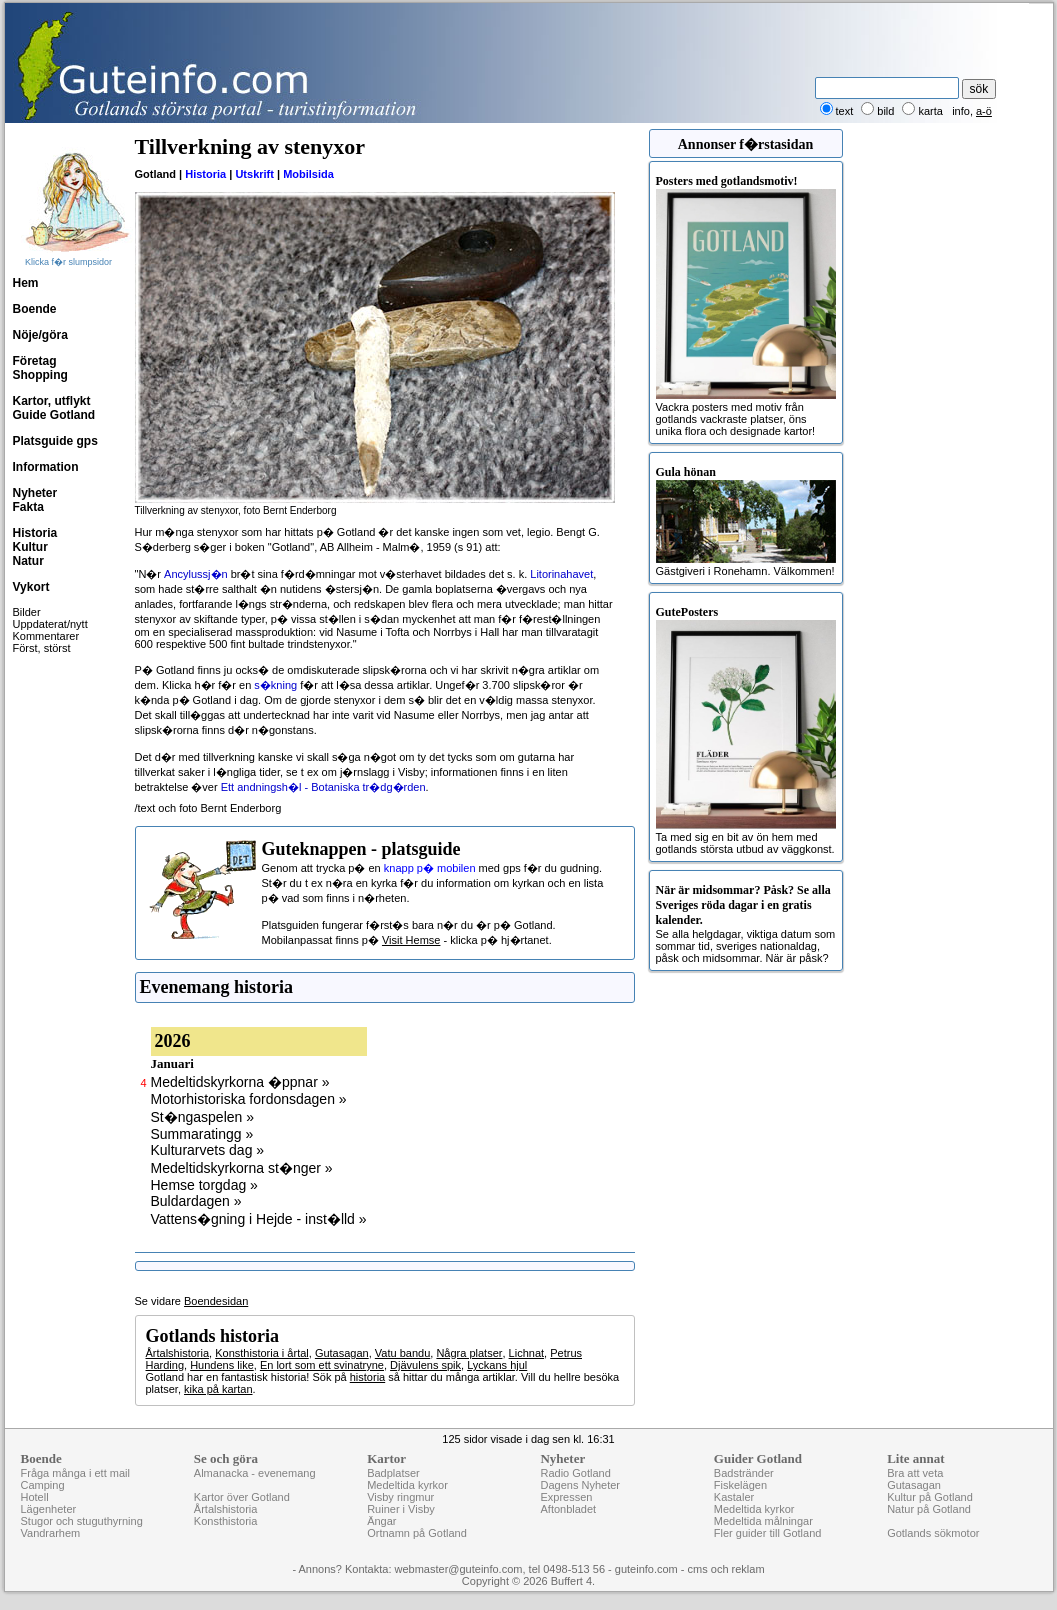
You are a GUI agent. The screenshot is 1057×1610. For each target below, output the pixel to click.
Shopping (40, 375)
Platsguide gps (55, 441)
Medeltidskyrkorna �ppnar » (240, 1082)
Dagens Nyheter (580, 1485)
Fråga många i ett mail (75, 1473)
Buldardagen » (196, 1201)
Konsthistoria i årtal (262, 1353)
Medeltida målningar (763, 1521)
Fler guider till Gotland (768, 1533)
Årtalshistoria (178, 1353)
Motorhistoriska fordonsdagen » (249, 1099)
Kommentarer (46, 636)
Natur (28, 561)
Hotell (35, 1497)
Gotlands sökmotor (933, 1533)
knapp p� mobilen (430, 868)
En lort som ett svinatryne (322, 1365)
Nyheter (35, 493)
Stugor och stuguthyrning (82, 1521)
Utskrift (254, 174)
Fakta (28, 507)
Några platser (469, 1353)
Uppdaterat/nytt (50, 624)
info (961, 111)
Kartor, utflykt (52, 401)
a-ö (984, 111)
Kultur (30, 547)
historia (367, 1377)
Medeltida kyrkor (407, 1485)
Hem (26, 283)
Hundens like (222, 1365)
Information (46, 467)
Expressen (566, 1497)
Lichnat (526, 1353)
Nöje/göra (40, 335)
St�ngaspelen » (203, 1117)
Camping (43, 1485)
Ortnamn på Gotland (417, 1533)
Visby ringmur (400, 1497)
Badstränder (744, 1473)
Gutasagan (342, 1353)
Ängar (381, 1521)
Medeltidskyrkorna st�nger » (242, 1168)
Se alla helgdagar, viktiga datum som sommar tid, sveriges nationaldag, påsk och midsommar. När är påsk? (746, 923)
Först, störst (42, 648)
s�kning (275, 685)
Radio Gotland (575, 1473)
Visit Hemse (411, 940)
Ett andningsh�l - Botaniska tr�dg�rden (323, 787)
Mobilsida (308, 174)
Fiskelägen (740, 1485)
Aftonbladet (568, 1509)
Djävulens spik (425, 1365)
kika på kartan (218, 1389)
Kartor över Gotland (242, 1497)
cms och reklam (726, 1569)
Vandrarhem (51, 1533)
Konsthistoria (226, 1521)
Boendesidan (216, 1301)
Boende (35, 309)
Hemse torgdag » (204, 1185)
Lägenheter (49, 1509)
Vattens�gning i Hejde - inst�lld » (259, 1219)
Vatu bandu (402, 1353)
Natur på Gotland (929, 1509)
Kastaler (734, 1497)
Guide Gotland (54, 415)
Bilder (27, 612)
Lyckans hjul (497, 1365)
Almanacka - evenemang (255, 1473)
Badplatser (393, 1473)
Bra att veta (915, 1473)
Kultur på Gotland (930, 1497)
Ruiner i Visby (401, 1509)
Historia (35, 533)
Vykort (31, 587)
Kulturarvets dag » (208, 1150)
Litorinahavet (561, 574)
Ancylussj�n (196, 574)
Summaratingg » (202, 1134)
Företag (35, 361)
